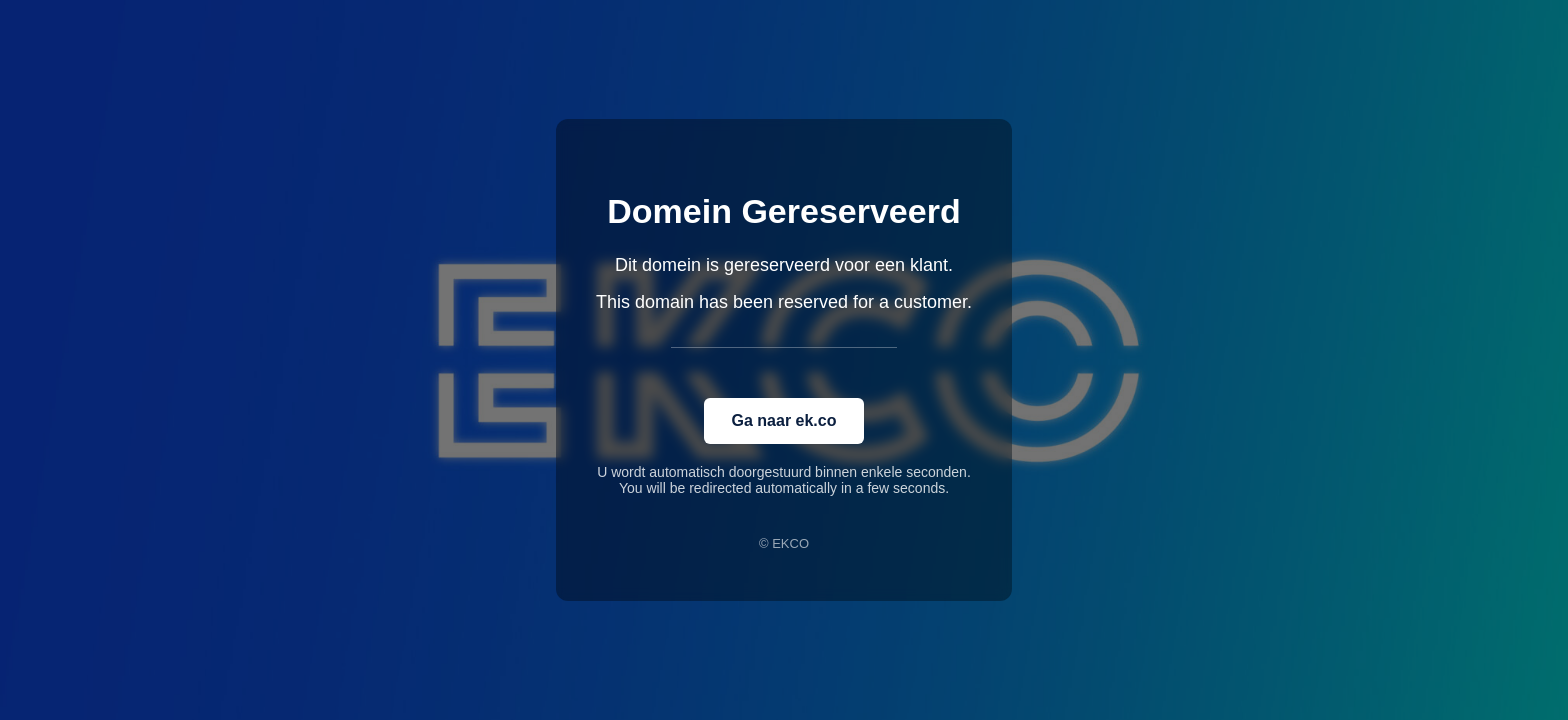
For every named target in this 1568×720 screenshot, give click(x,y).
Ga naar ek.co (784, 420)
